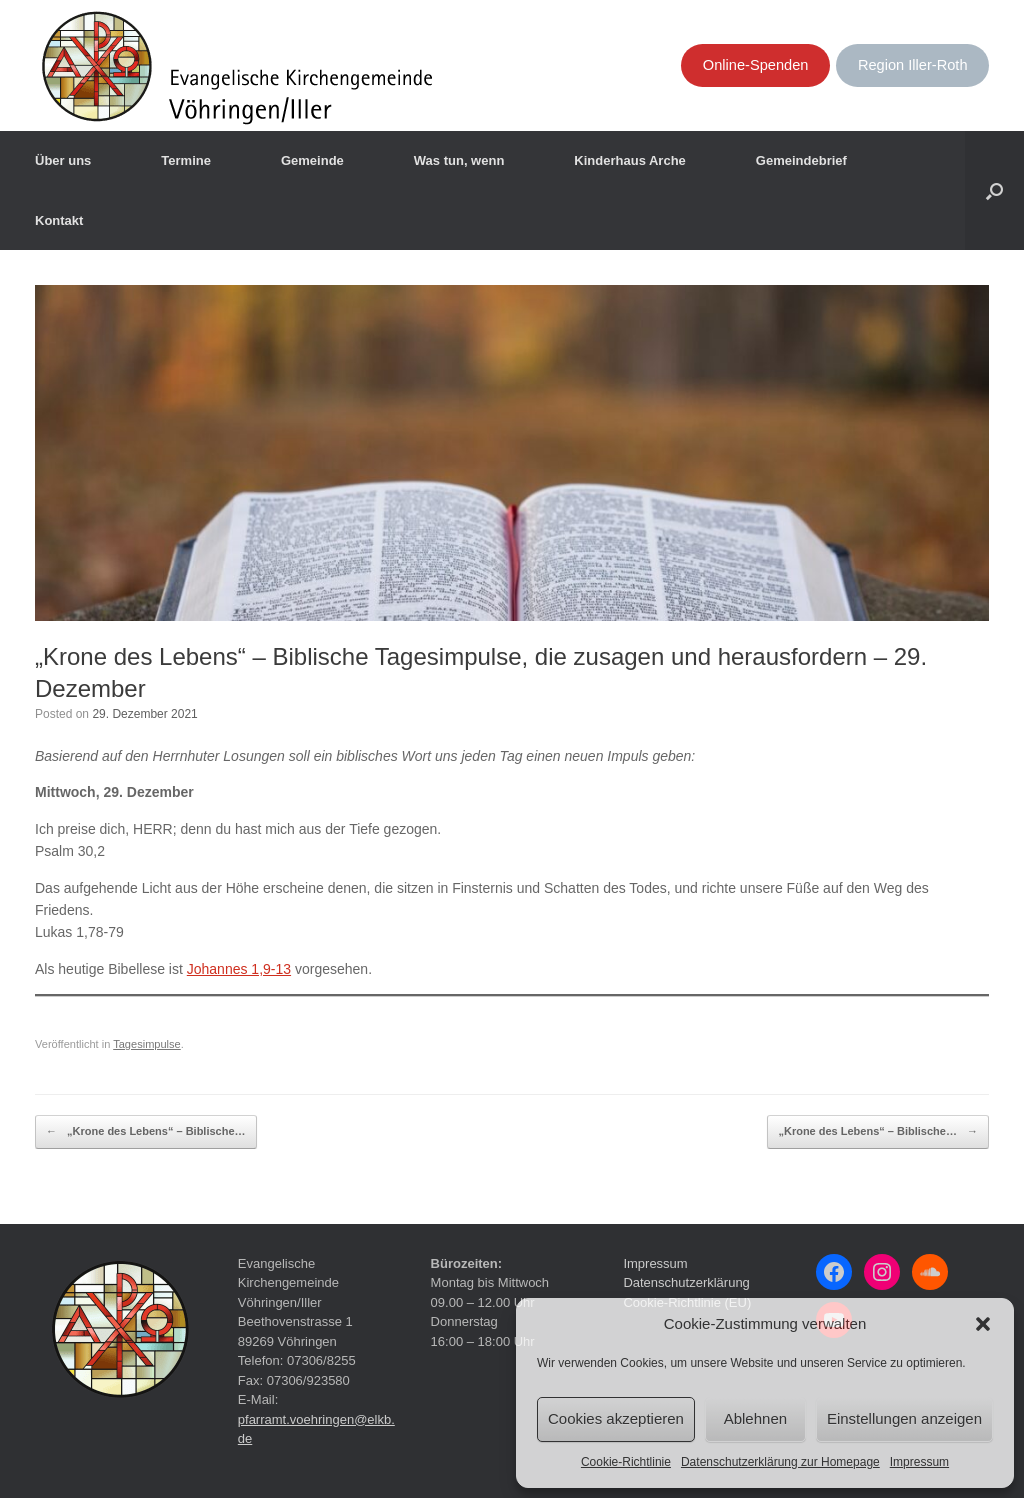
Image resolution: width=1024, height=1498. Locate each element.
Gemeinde (312, 160)
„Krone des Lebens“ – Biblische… (146, 1132)
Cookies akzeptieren (616, 1418)
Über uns (63, 160)
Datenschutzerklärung (686, 1282)
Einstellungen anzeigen (904, 1418)
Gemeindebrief (801, 160)
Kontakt (59, 220)
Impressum (919, 1462)
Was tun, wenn (459, 160)
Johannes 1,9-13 (239, 969)
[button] (983, 1324)
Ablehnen (755, 1418)
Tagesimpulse (147, 1044)
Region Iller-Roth (913, 65)
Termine (186, 160)
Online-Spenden (756, 65)
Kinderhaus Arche (630, 160)
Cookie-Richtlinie (626, 1462)
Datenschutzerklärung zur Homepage (780, 1462)
